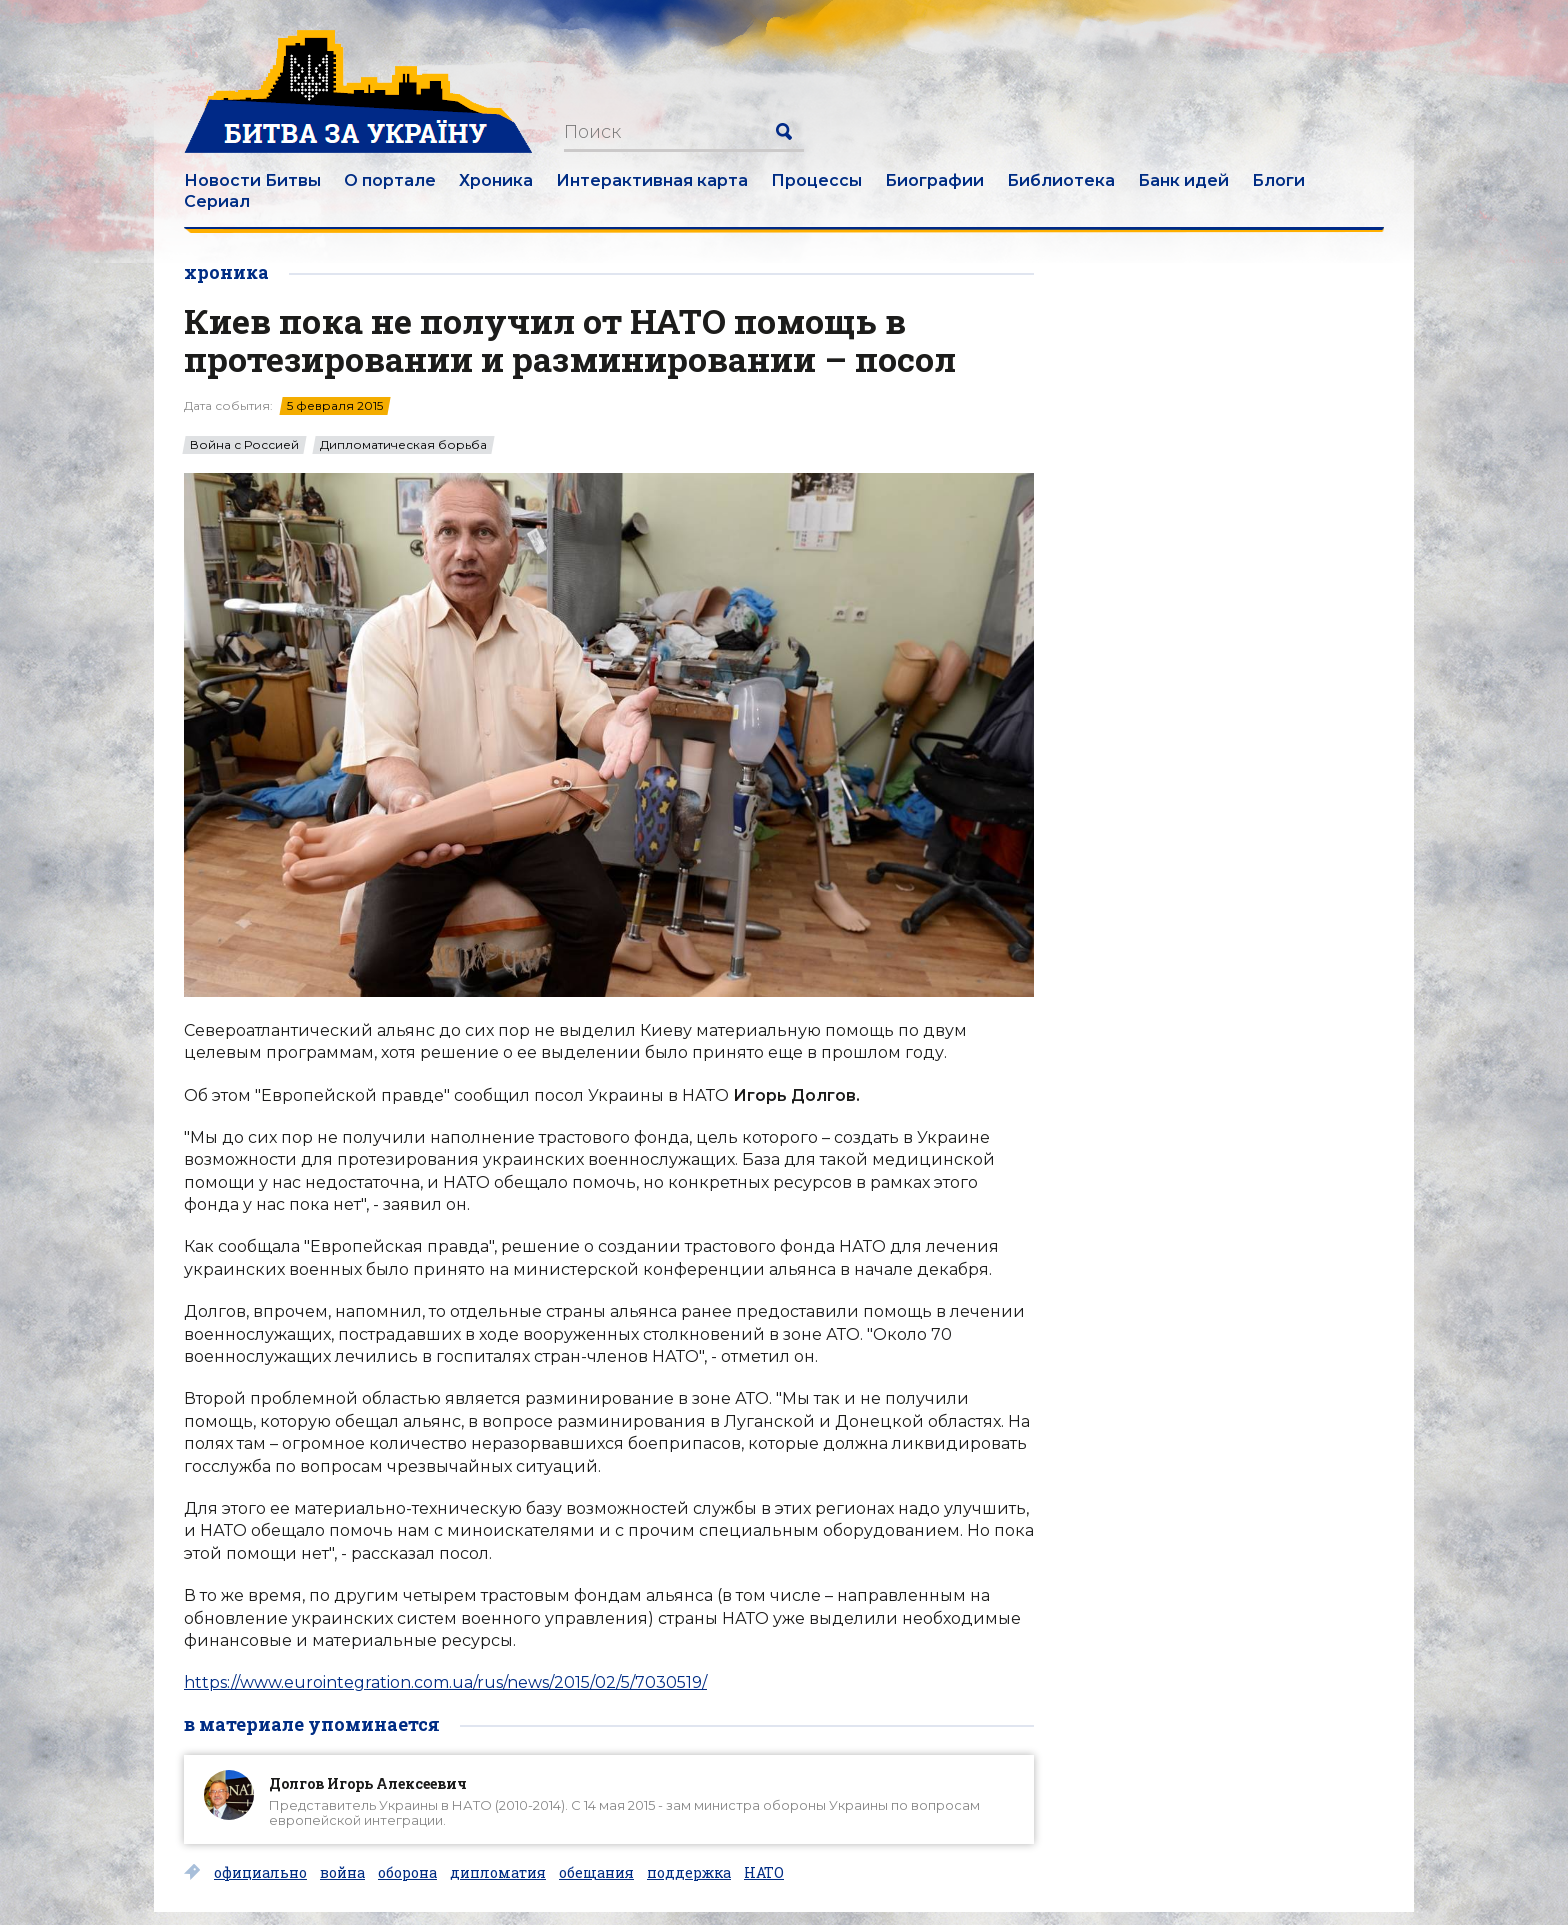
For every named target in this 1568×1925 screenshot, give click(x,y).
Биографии (934, 180)
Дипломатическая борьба (403, 445)
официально (260, 1873)
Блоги (1278, 180)
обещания (596, 1873)
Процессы (816, 180)
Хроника (496, 180)
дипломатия (498, 1873)
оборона (407, 1873)
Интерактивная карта (652, 180)
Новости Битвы (252, 180)
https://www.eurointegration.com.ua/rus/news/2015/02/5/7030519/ (445, 1682)
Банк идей (1183, 180)
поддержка (689, 1873)
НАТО (764, 1873)
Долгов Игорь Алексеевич (368, 1783)
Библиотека (1061, 180)
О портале (390, 180)
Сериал (217, 201)
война (342, 1873)
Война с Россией (244, 445)
